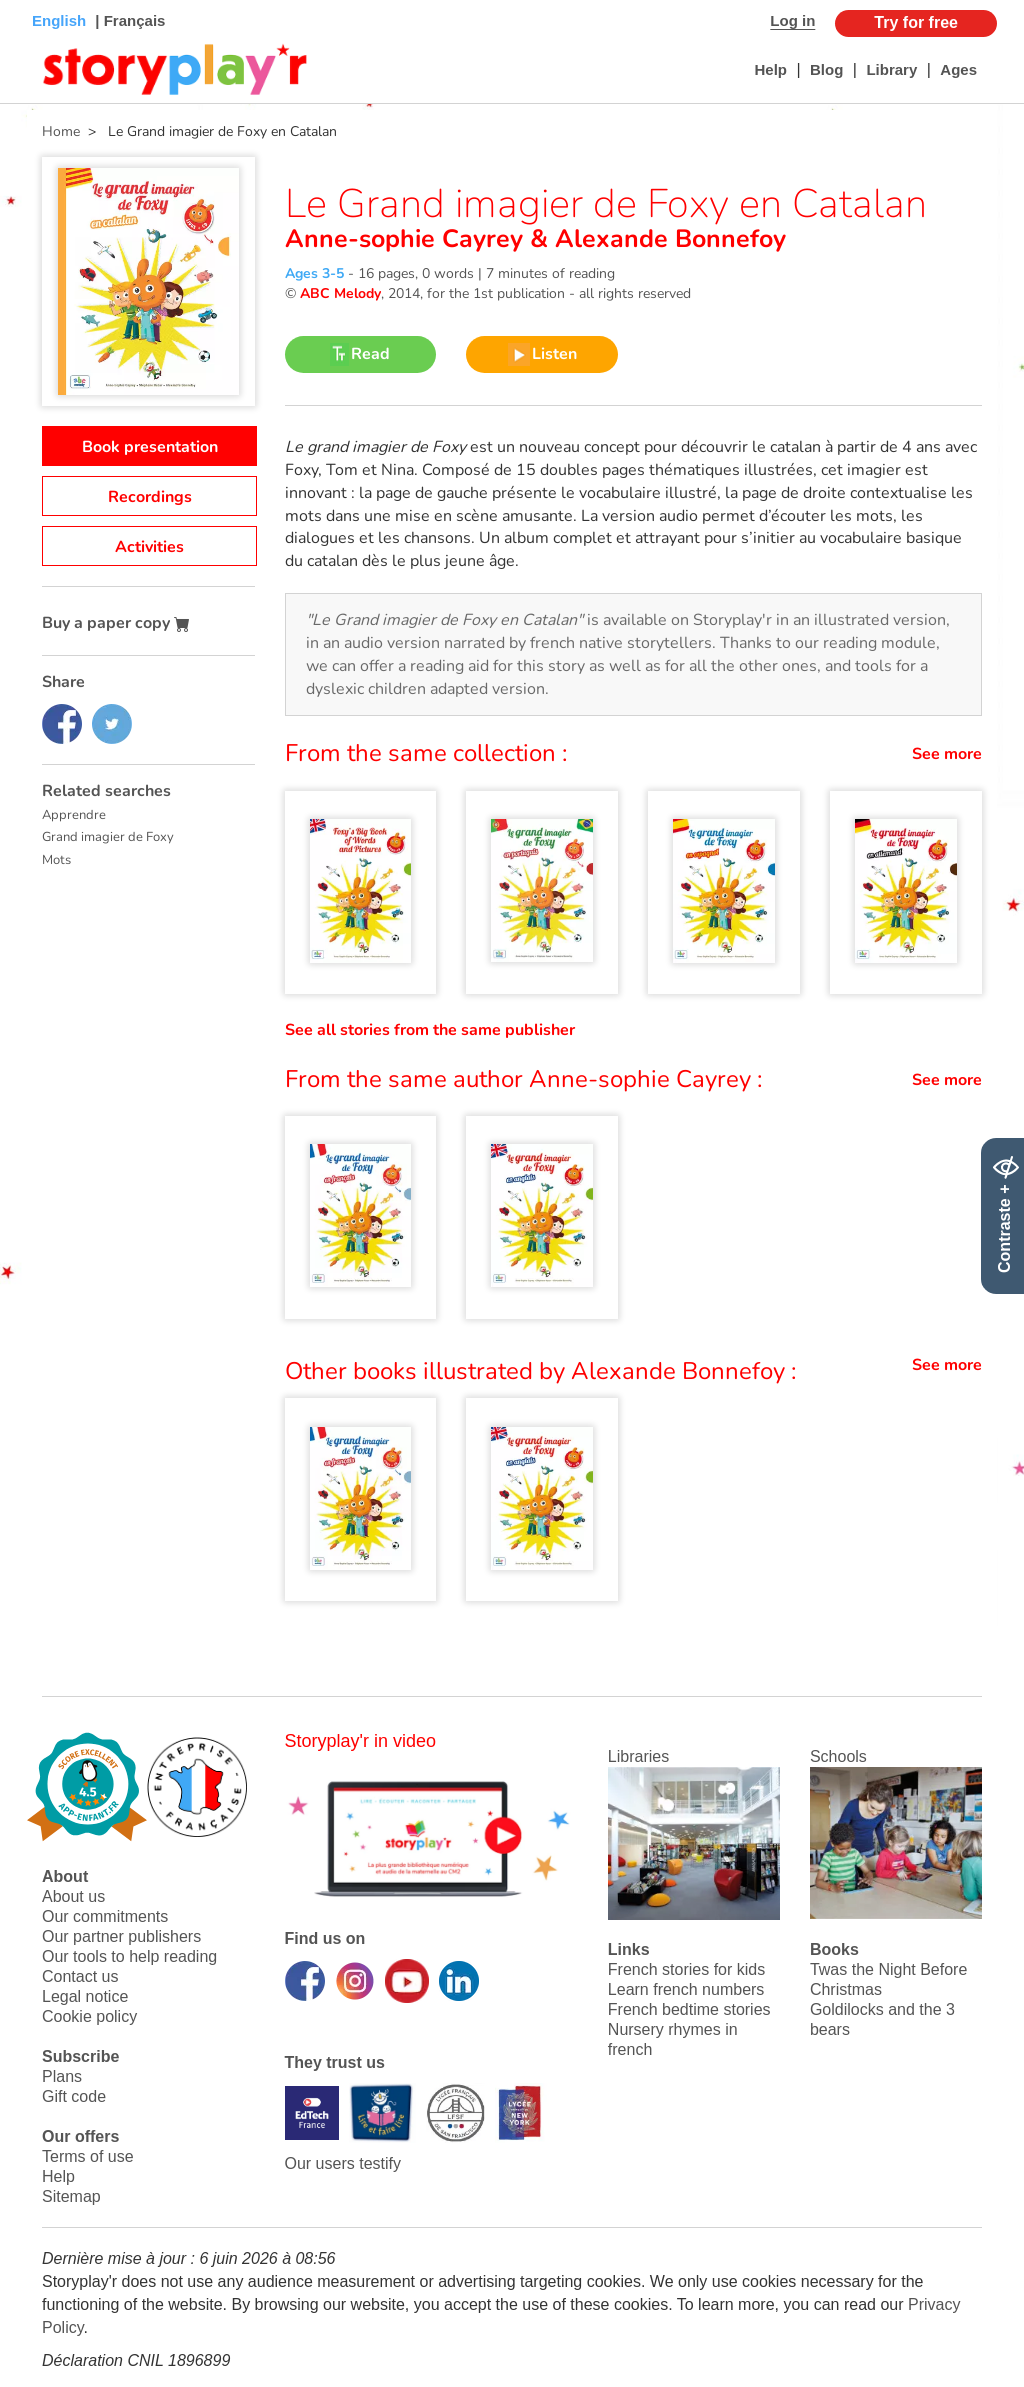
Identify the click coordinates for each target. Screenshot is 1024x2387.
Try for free (916, 22)
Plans (62, 2076)
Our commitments (105, 1916)
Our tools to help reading (129, 1956)
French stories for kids (686, 1969)
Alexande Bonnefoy (667, 239)
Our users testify (343, 2163)
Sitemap (71, 2196)
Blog (826, 69)
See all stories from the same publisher (430, 1030)
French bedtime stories (689, 2009)
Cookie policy (89, 2016)
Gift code (74, 2096)
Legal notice (85, 1996)
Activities (149, 547)
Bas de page (40, 0)
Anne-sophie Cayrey (407, 239)
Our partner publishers (121, 1936)
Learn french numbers (686, 1989)
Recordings (150, 497)
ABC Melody (340, 293)
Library (891, 69)
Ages (958, 69)
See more (947, 754)
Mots (56, 860)
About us (73, 1896)
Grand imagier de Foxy (108, 837)
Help (770, 69)
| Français (128, 20)
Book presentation (150, 447)
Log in (792, 20)
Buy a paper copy (116, 623)
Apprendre (74, 815)
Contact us (80, 1976)
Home (61, 131)
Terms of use (88, 2156)
